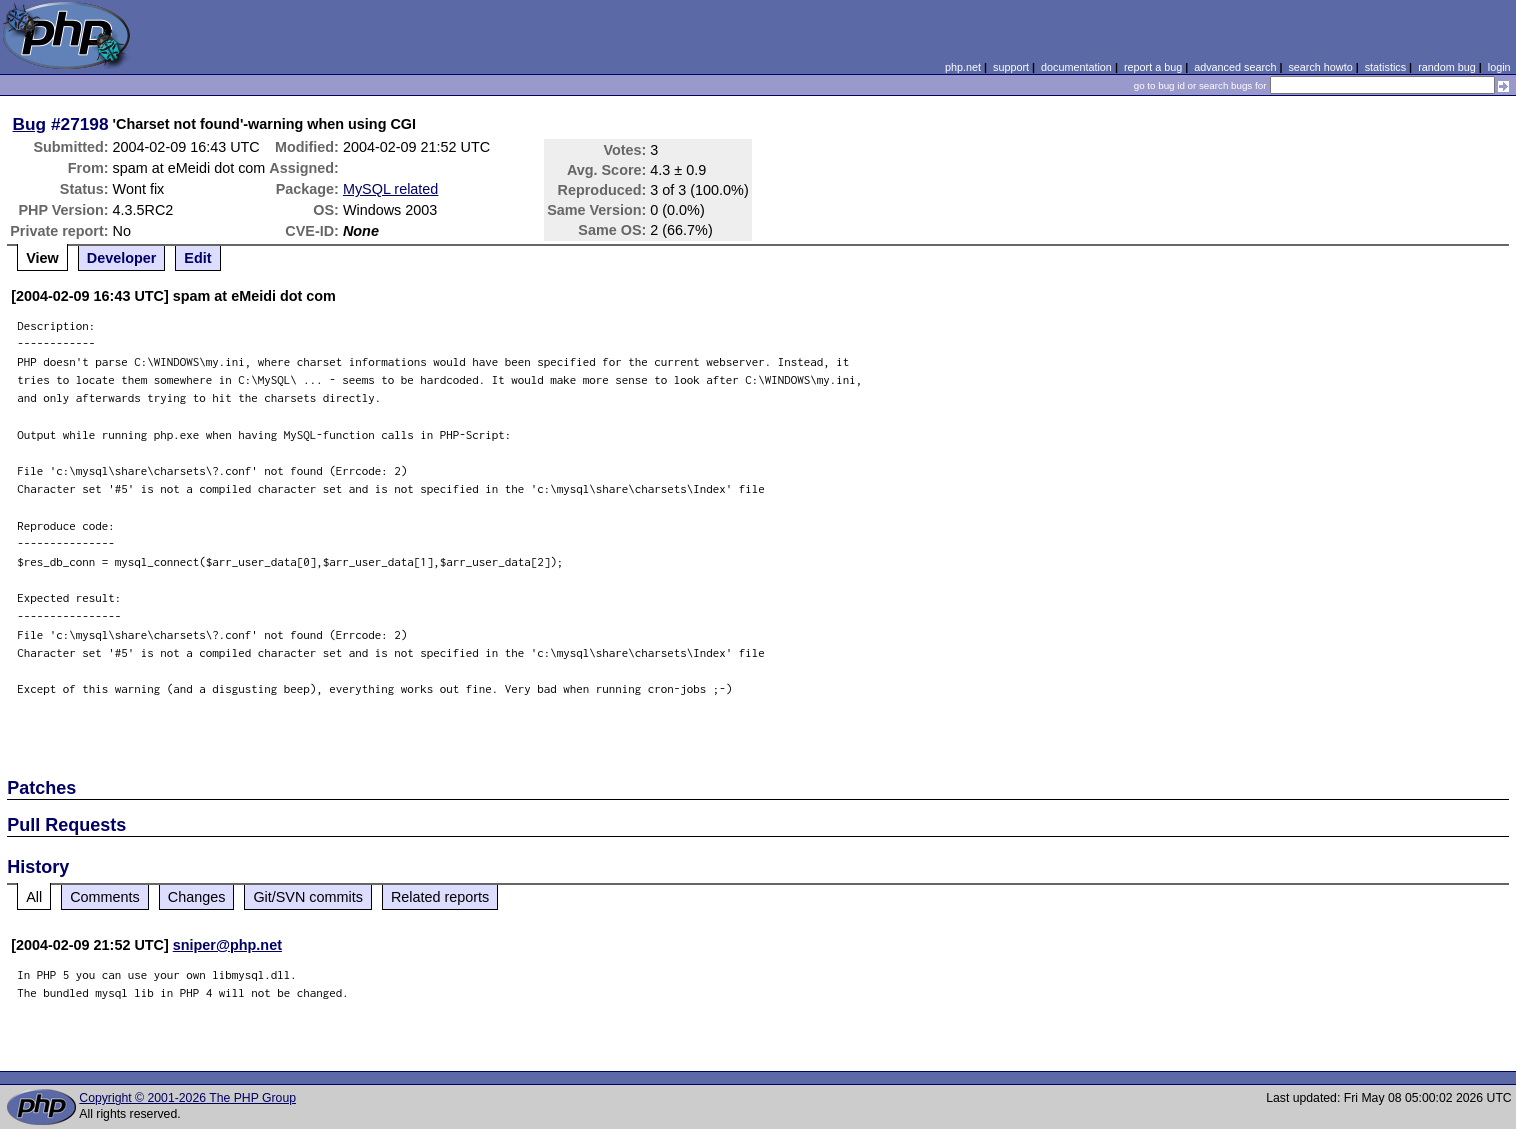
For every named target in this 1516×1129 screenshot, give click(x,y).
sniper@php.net (227, 945)
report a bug (1153, 67)
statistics (1385, 67)
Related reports (440, 897)
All (34, 897)
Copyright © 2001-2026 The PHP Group (187, 1098)
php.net (963, 67)
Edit (197, 258)
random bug (1447, 67)
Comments (105, 897)
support (1011, 67)
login (1499, 67)
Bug (30, 124)
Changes (197, 897)
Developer (122, 258)
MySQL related (390, 189)
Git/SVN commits (308, 897)
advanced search (1235, 67)
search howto (1320, 67)
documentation (1076, 67)
